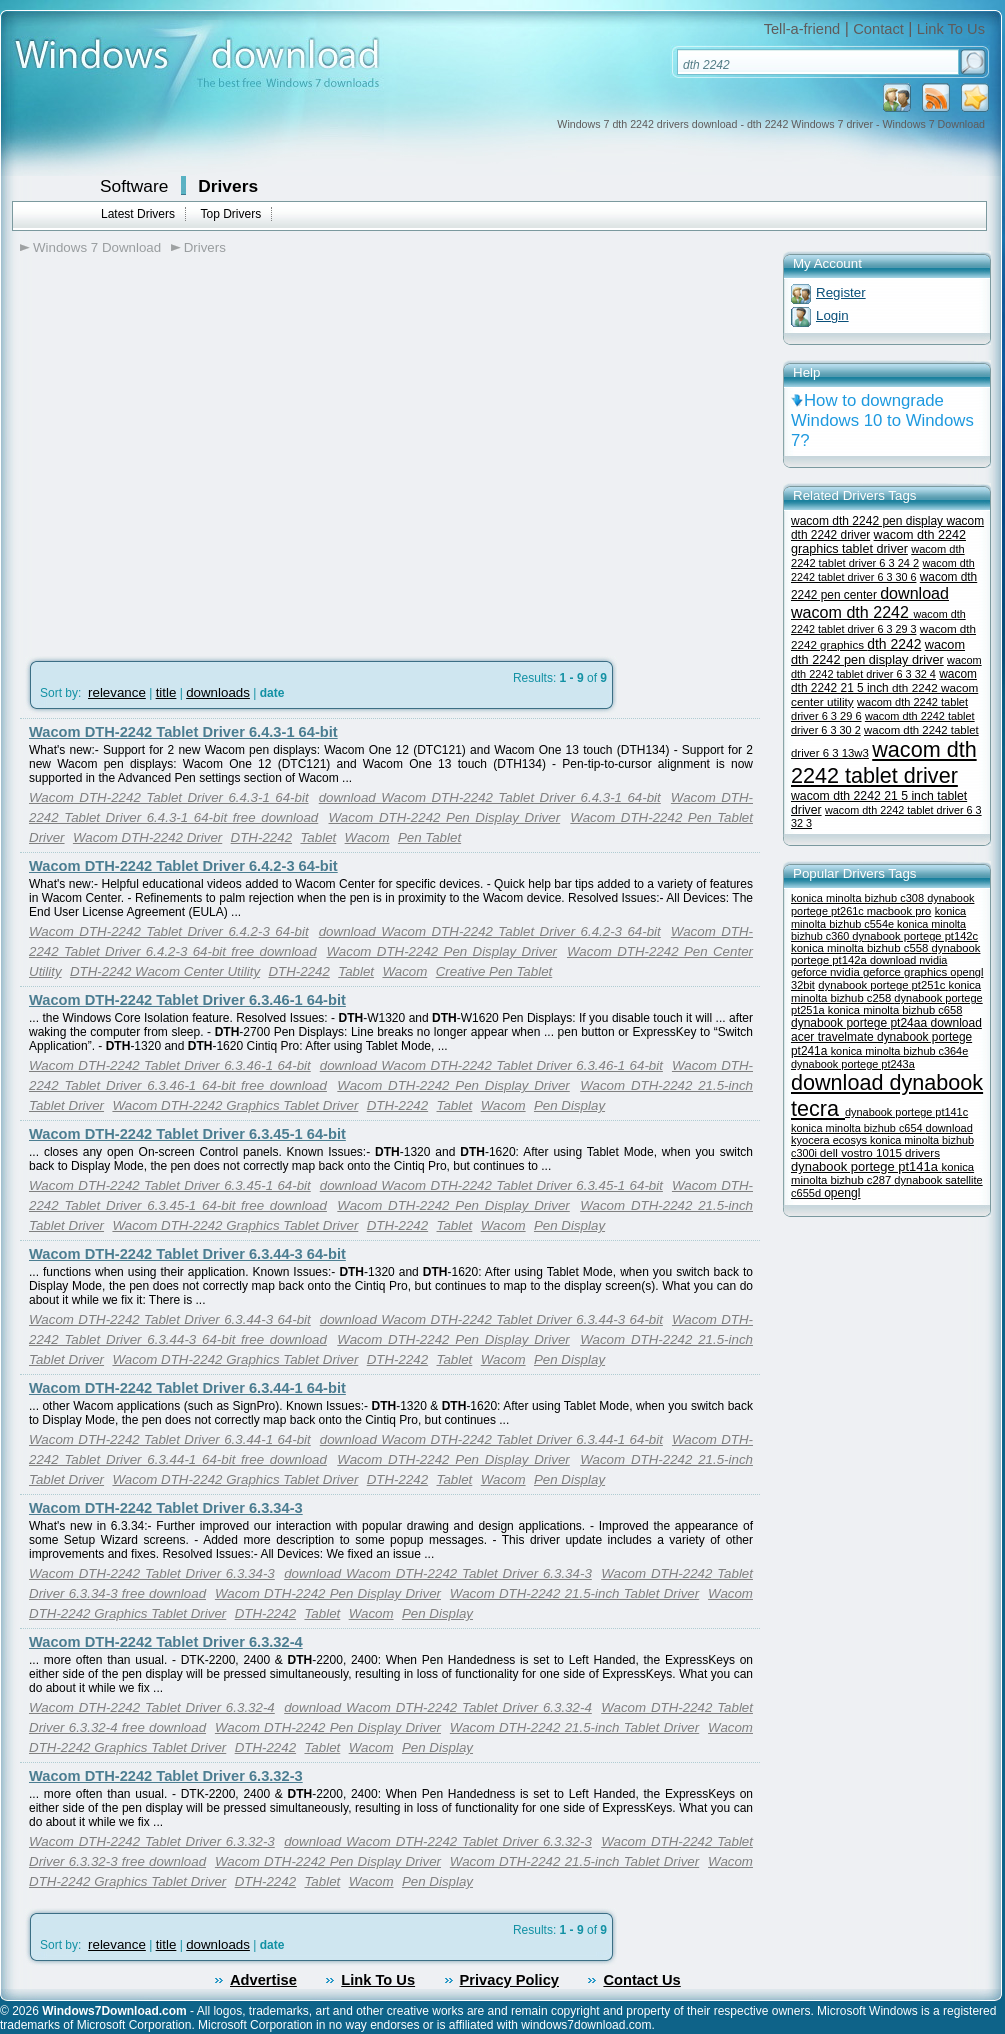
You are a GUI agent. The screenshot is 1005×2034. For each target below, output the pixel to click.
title (166, 692)
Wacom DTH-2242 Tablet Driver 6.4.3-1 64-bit (183, 732)
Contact (878, 29)
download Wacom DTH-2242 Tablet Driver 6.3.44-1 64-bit (491, 1439)
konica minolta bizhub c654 (858, 1128)
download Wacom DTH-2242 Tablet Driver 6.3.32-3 (438, 1841)
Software (134, 186)
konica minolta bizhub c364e (900, 1051)
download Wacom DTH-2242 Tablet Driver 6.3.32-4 (438, 1707)
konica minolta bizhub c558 (861, 948)
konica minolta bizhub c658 (895, 1010)
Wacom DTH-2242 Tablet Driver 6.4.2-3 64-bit (183, 866)
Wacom (367, 837)
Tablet (318, 837)
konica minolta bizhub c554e (878, 917)
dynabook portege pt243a (853, 1064)
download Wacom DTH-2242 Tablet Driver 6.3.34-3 (438, 1573)
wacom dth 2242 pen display (868, 521)
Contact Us (641, 1980)
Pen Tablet (429, 837)
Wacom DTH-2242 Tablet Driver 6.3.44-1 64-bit (187, 1388)
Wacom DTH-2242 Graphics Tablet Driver (235, 1105)
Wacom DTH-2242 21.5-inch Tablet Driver (574, 1593)
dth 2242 (894, 644)
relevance (117, 692)
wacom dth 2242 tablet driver (884, 762)
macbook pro (899, 911)
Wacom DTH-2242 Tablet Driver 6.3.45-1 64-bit (187, 1134)
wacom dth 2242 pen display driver (878, 652)
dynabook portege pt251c (883, 985)
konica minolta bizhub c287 (882, 1173)
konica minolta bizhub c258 (886, 991)
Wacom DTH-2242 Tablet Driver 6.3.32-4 (166, 1642)
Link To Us (951, 29)
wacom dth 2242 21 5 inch (884, 681)
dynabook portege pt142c (915, 936)
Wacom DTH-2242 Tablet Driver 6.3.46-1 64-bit (187, 1000)
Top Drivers (230, 214)
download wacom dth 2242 (870, 602)
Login (832, 315)
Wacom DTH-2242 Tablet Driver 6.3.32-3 (166, 1776)
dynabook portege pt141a (866, 1166)
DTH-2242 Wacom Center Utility (165, 971)
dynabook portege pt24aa (860, 1023)
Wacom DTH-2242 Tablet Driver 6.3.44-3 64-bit (187, 1254)
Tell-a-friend (802, 29)
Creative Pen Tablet (494, 971)
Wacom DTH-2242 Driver (147, 837)
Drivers (228, 186)
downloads (218, 692)
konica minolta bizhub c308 (859, 898)
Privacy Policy (509, 1980)
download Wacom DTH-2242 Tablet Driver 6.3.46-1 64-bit (491, 1065)
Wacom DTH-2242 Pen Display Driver (444, 817)
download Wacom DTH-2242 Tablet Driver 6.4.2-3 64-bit (490, 931)
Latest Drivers (138, 214)
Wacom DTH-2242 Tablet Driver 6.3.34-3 (166, 1508)
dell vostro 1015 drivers (880, 1152)
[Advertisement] (187, 468)
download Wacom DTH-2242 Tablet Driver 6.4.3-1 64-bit (490, 797)
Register (841, 292)
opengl (842, 1193)
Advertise (263, 1980)
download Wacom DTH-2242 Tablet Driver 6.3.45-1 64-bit (491, 1185)
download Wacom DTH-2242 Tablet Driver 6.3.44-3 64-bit (491, 1319)
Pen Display (569, 1105)
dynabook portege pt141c (906, 1112)
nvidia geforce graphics (890, 972)
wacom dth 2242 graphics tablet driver (878, 542)
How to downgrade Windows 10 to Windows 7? (882, 420)
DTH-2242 (261, 837)
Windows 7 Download (97, 247)
